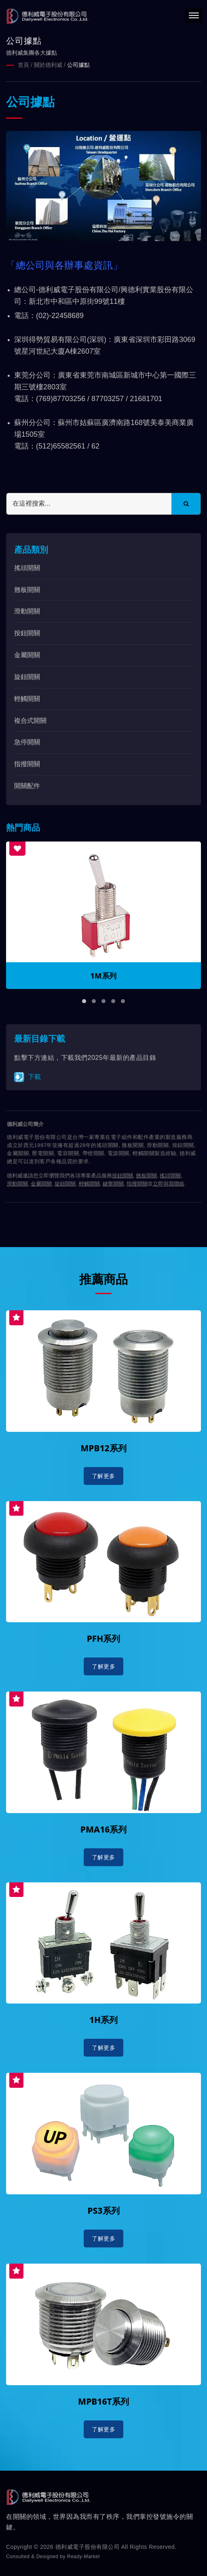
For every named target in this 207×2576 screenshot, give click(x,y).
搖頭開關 (27, 567)
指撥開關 (27, 763)
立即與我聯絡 (168, 1183)
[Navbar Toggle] (194, 15)
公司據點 (78, 65)
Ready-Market (83, 2556)
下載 (27, 1077)
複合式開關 (30, 720)
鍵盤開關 (113, 1183)
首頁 (23, 65)
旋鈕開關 (27, 676)
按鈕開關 (27, 632)
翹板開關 (27, 589)
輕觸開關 (27, 698)
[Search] (88, 503)
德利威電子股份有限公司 (87, 2546)
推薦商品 (103, 1278)
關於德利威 (48, 65)
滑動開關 (27, 610)
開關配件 (27, 785)
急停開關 (27, 741)
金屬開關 (27, 654)
